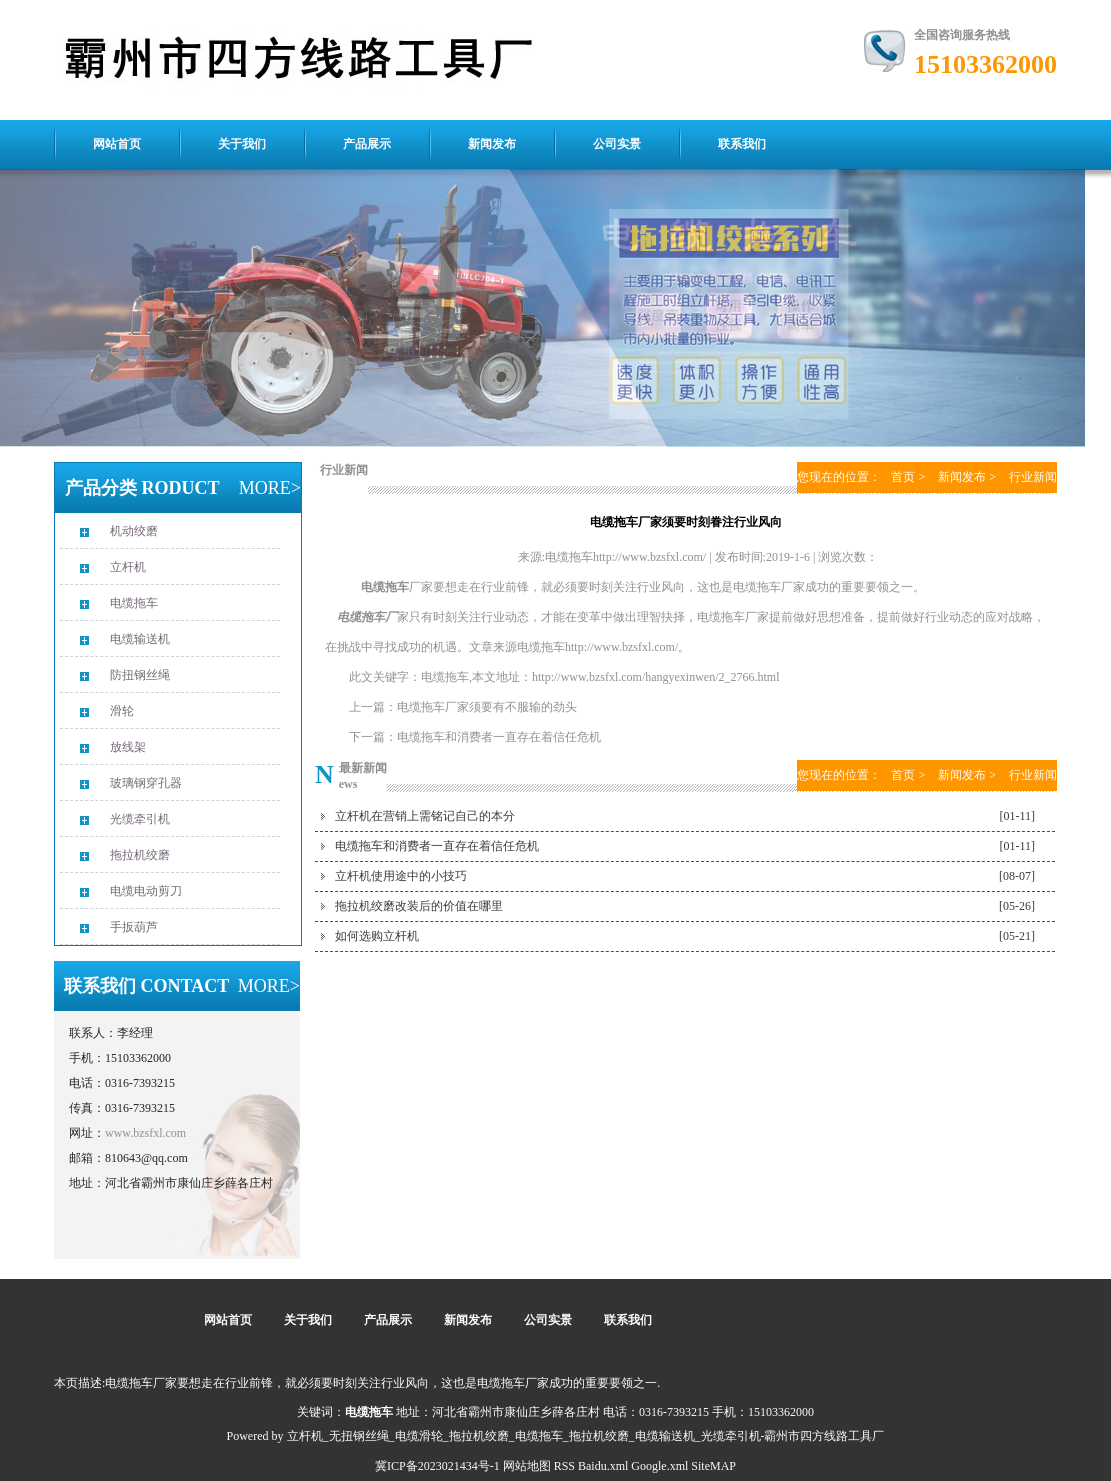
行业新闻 (344, 470)
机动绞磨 (134, 531)
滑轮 (122, 711)
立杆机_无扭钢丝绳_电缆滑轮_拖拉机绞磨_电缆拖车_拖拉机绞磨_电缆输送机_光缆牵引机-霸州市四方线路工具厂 (586, 1436)
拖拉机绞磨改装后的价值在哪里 (419, 906)
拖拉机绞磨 (140, 855)
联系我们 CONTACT (146, 986)
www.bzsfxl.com (145, 1133)
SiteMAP (713, 1466)
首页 (903, 477)
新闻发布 (492, 144)
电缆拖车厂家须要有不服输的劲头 (487, 707)
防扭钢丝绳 (140, 675)
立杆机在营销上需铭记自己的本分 (425, 816)
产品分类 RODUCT (142, 488)
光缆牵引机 (140, 819)
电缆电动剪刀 (146, 891)
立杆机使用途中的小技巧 (401, 876)
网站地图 (527, 1466)
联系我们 (742, 144)
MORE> (270, 488)
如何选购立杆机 (377, 936)
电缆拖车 (134, 603)
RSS (564, 1466)
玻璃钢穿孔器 (146, 783)
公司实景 (617, 144)
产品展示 (367, 144)
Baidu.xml (603, 1466)
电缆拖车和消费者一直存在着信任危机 (499, 737)
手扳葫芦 (134, 927)
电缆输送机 (140, 639)
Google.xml (659, 1466)
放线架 (128, 747)
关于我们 (242, 144)
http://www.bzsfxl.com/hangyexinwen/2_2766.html (656, 677)
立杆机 (128, 567)
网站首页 (117, 144)
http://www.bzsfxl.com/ (621, 647)
